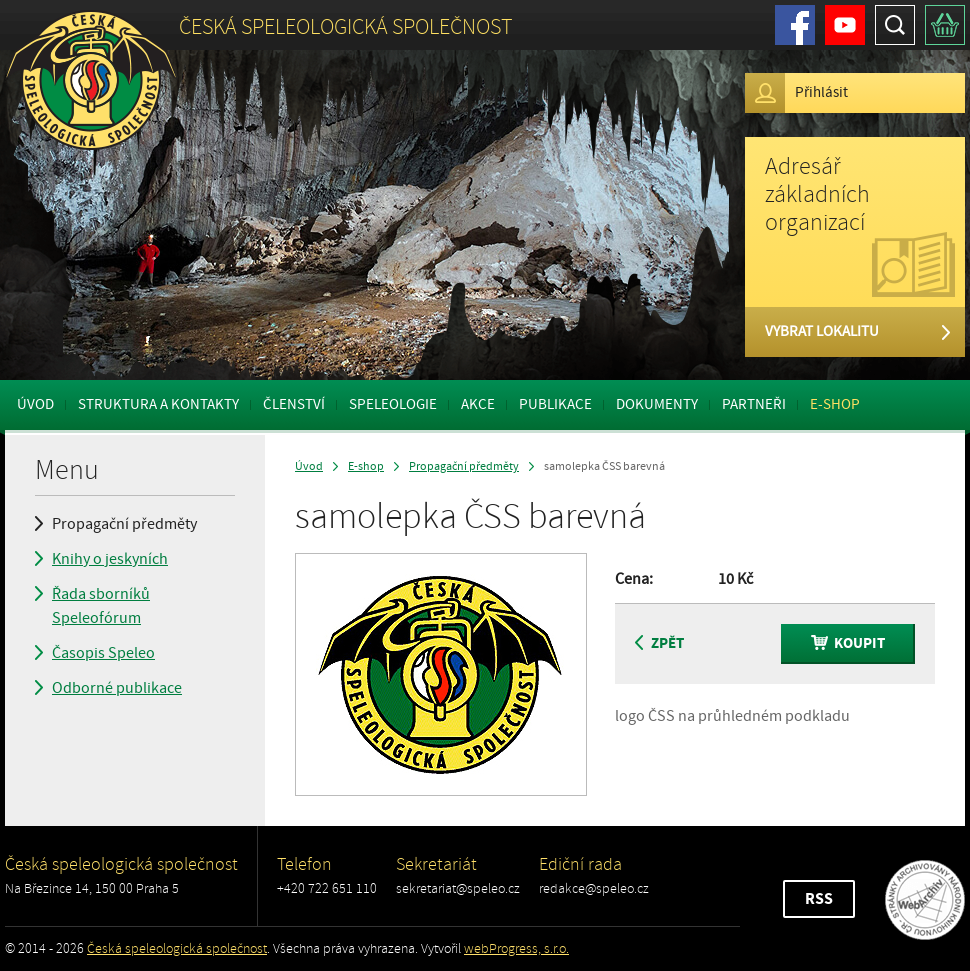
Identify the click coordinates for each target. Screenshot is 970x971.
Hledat (895, 25)
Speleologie (393, 404)
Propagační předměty (124, 524)
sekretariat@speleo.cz (458, 888)
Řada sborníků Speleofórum (101, 606)
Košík (945, 25)
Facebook (795, 25)
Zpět (659, 643)
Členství (294, 404)
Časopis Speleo (103, 653)
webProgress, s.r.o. (516, 948)
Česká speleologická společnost (177, 948)
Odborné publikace (117, 688)
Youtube (845, 25)
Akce (478, 404)
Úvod (35, 404)
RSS (819, 899)
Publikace (555, 404)
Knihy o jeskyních (110, 559)
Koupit (848, 643)
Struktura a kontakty (158, 404)
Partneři (754, 404)
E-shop (835, 404)
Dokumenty (657, 404)
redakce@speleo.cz (594, 888)
